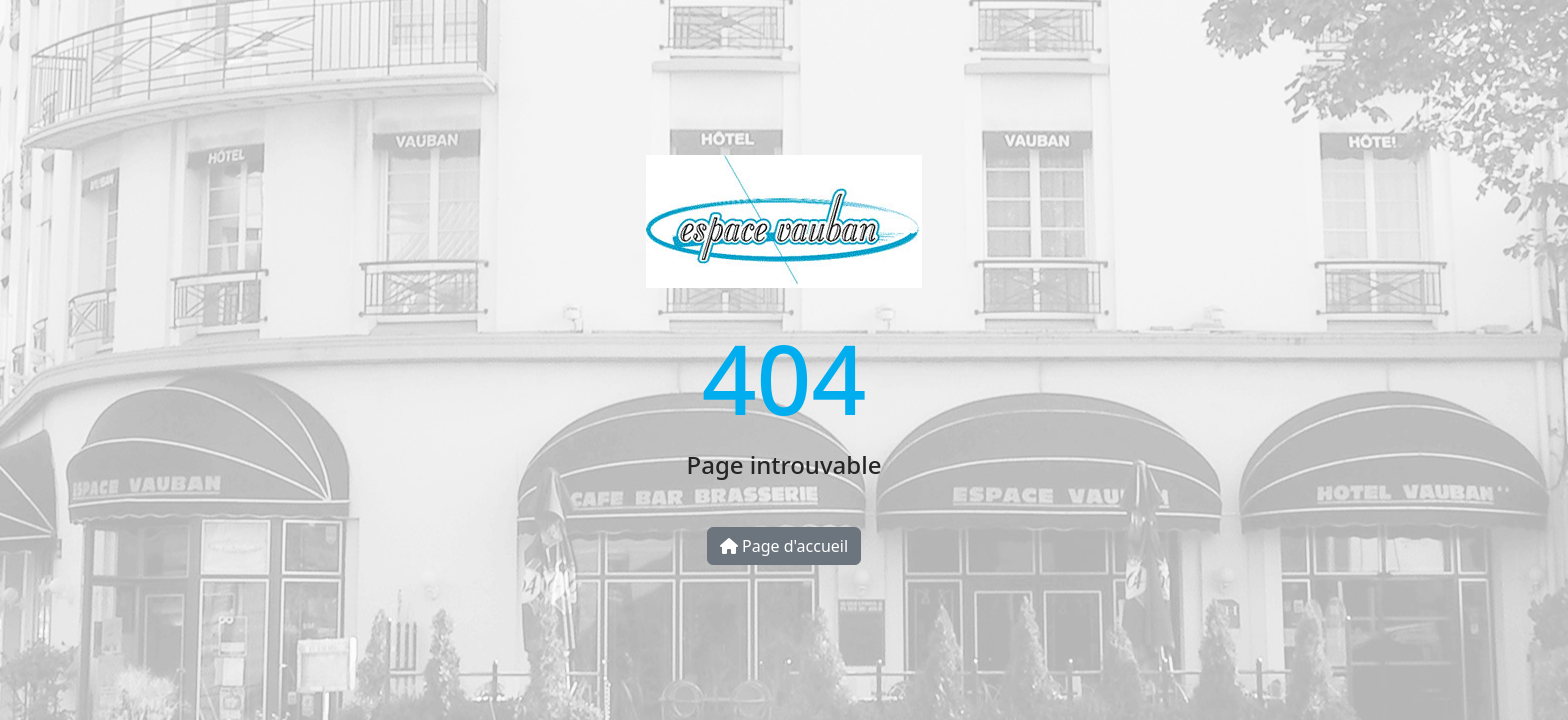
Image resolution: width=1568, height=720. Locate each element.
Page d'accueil (784, 546)
